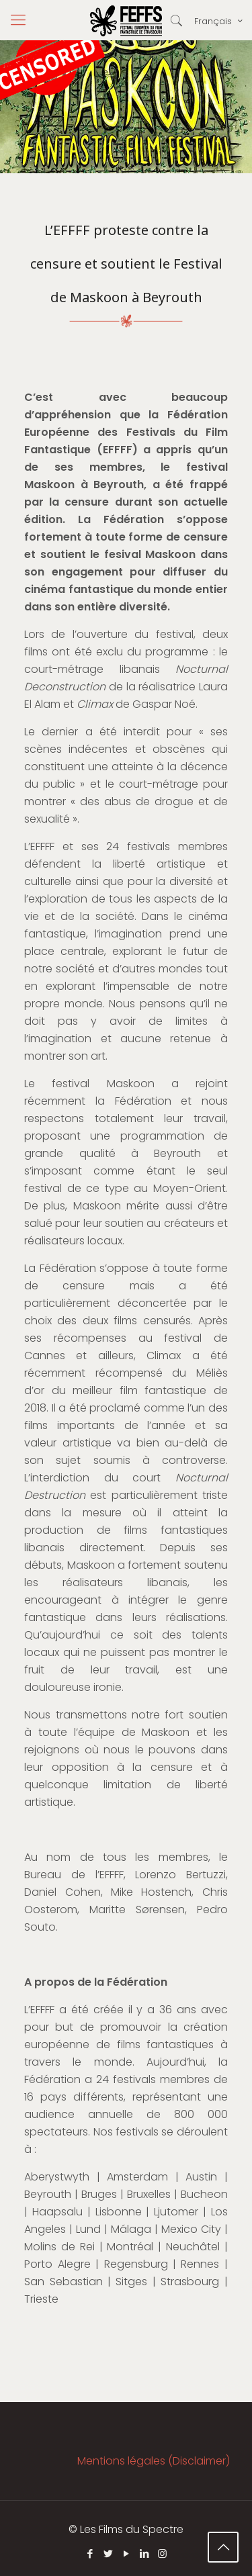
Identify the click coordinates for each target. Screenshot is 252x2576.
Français (219, 21)
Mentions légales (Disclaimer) (153, 2461)
